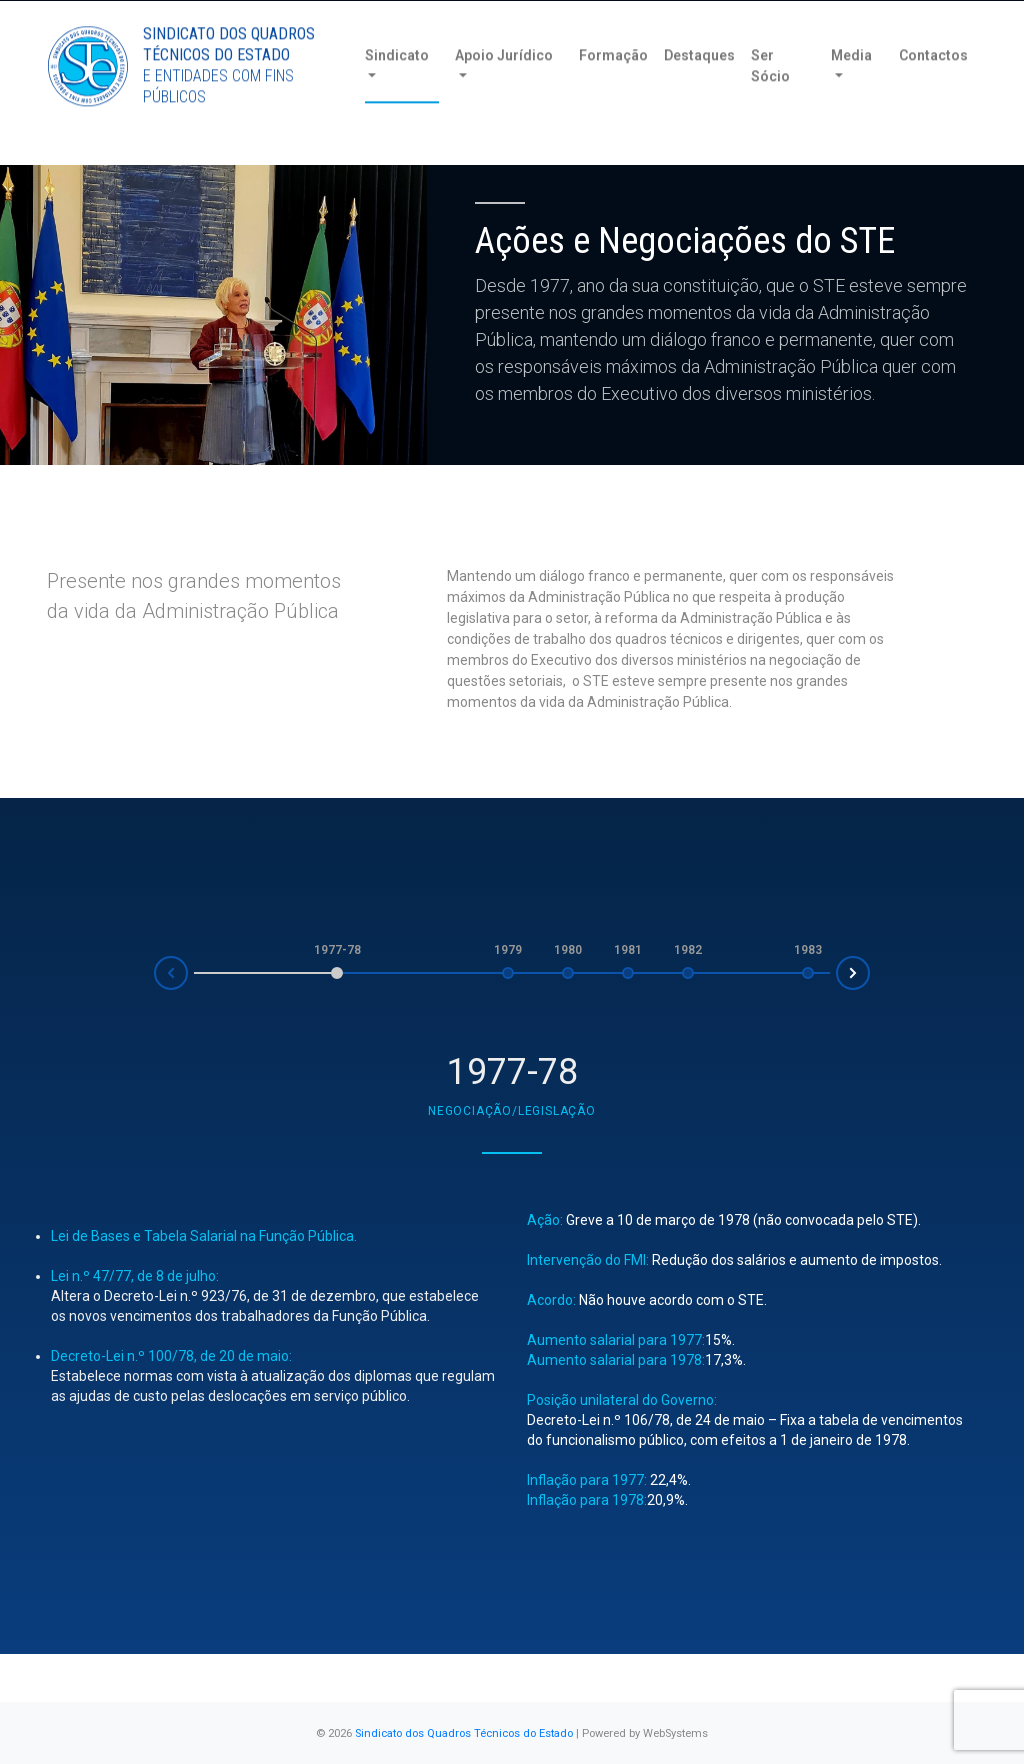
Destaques (699, 89)
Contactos (933, 89)
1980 (568, 950)
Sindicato (397, 89)
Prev (155, 978)
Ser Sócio (770, 99)
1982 (688, 950)
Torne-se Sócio (784, 17)
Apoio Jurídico (504, 89)
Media (851, 89)
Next (869, 968)
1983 (808, 950)
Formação (613, 89)
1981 (628, 950)
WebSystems (675, 1733)
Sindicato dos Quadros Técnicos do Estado (464, 1733)
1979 (508, 950)
